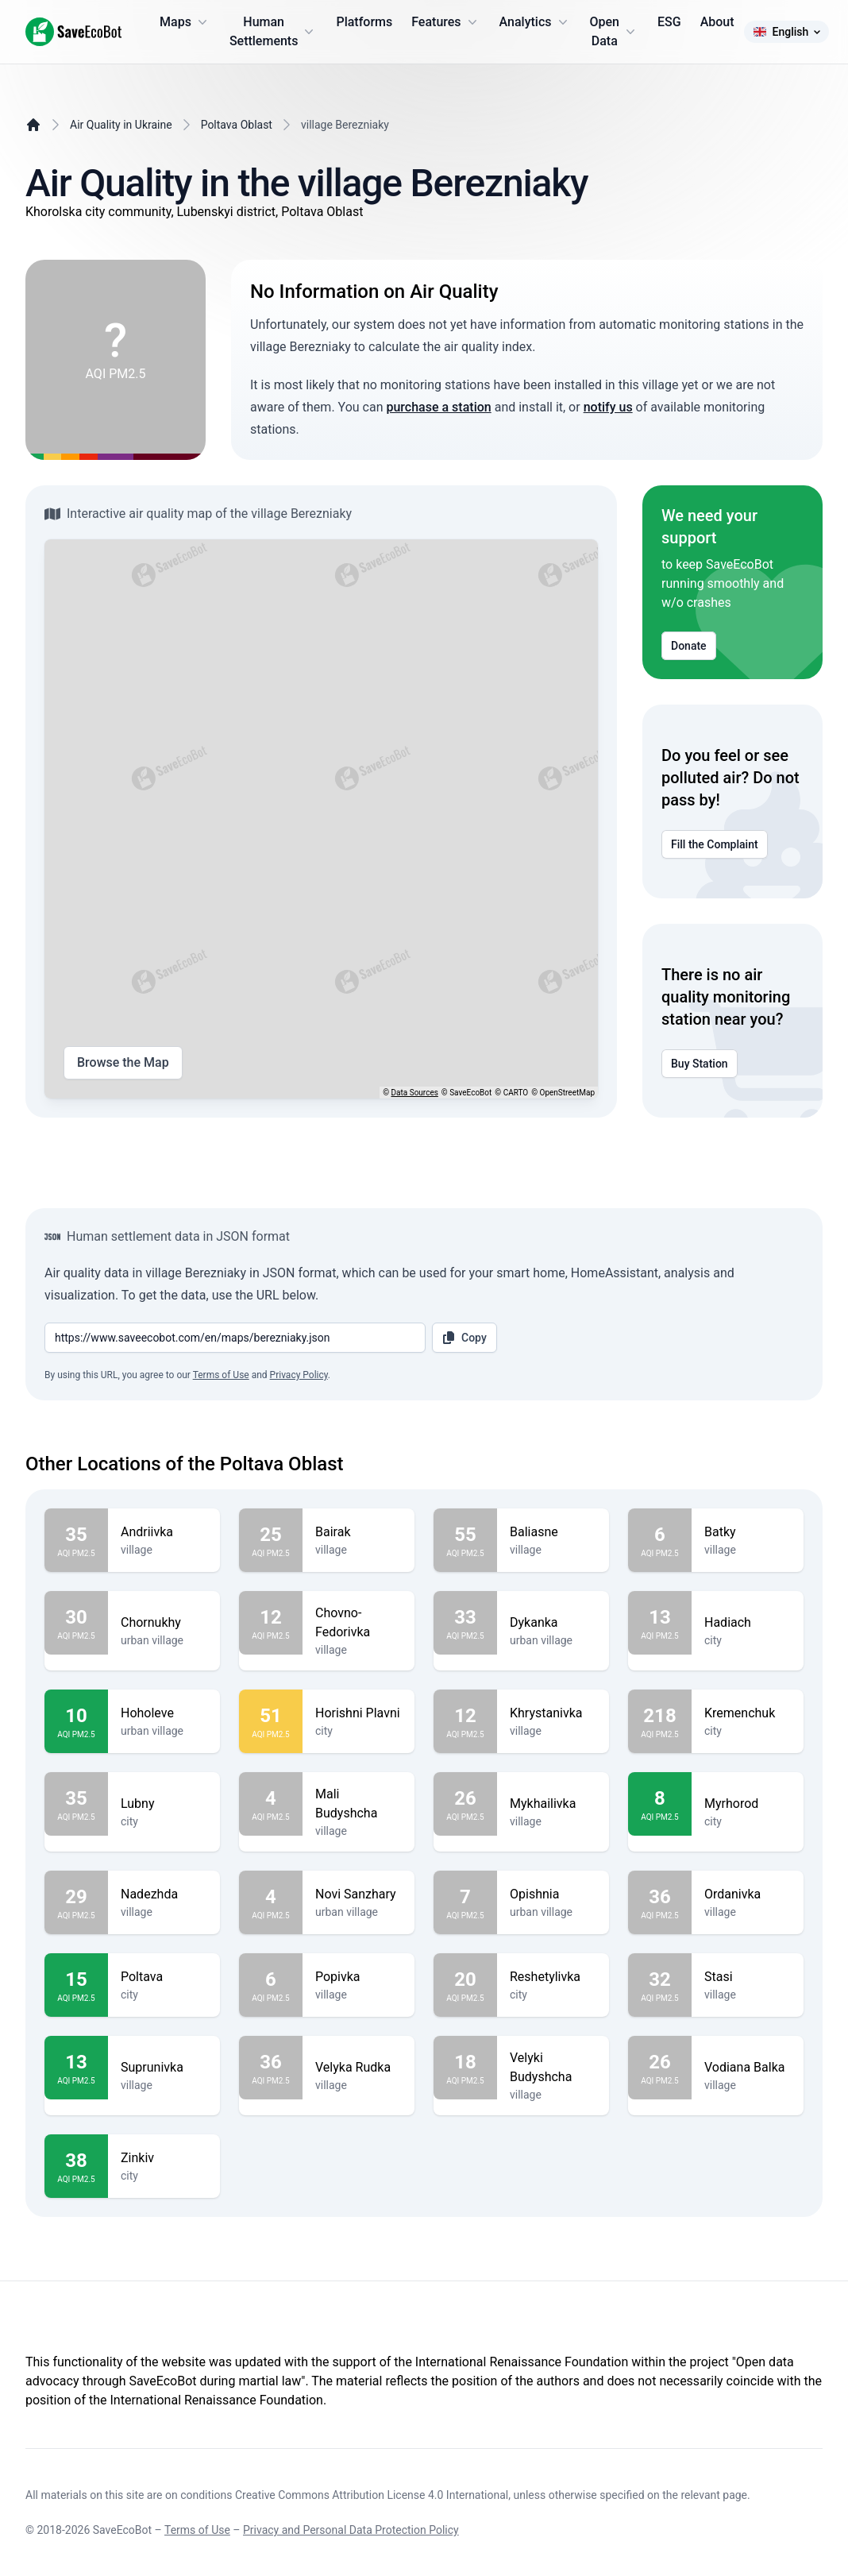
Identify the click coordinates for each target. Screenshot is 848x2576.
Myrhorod (747, 1803)
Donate (688, 645)
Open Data (614, 31)
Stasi (747, 1977)
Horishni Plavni (358, 1713)
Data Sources (414, 1092)
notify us (608, 407)
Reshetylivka (553, 1977)
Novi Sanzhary (358, 1894)
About (717, 21)
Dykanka (553, 1622)
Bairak (358, 1532)
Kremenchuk (747, 1713)
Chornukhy (164, 1622)
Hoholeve (164, 1713)
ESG (669, 21)
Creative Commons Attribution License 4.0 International (371, 2495)
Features (445, 22)
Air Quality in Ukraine (121, 124)
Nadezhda (164, 1894)
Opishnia (553, 1894)
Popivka (358, 1977)
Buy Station (699, 1063)
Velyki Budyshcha (553, 2068)
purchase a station (438, 407)
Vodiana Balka (747, 2067)
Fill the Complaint (714, 844)
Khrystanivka (553, 1713)
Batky (747, 1532)
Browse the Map (123, 1062)
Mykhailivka (553, 1803)
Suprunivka (164, 2067)
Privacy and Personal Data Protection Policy (351, 2530)
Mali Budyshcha (358, 1804)
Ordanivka (747, 1894)
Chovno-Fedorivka (358, 1623)
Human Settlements (273, 31)
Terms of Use (221, 1375)
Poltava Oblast (236, 124)
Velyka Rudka (358, 2067)
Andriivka (164, 1532)
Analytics (535, 22)
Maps (185, 22)
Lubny (164, 1803)
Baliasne (553, 1532)
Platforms (364, 21)
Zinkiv (164, 2158)
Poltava (164, 1977)
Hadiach (747, 1622)
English (787, 31)
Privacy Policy (299, 1375)
